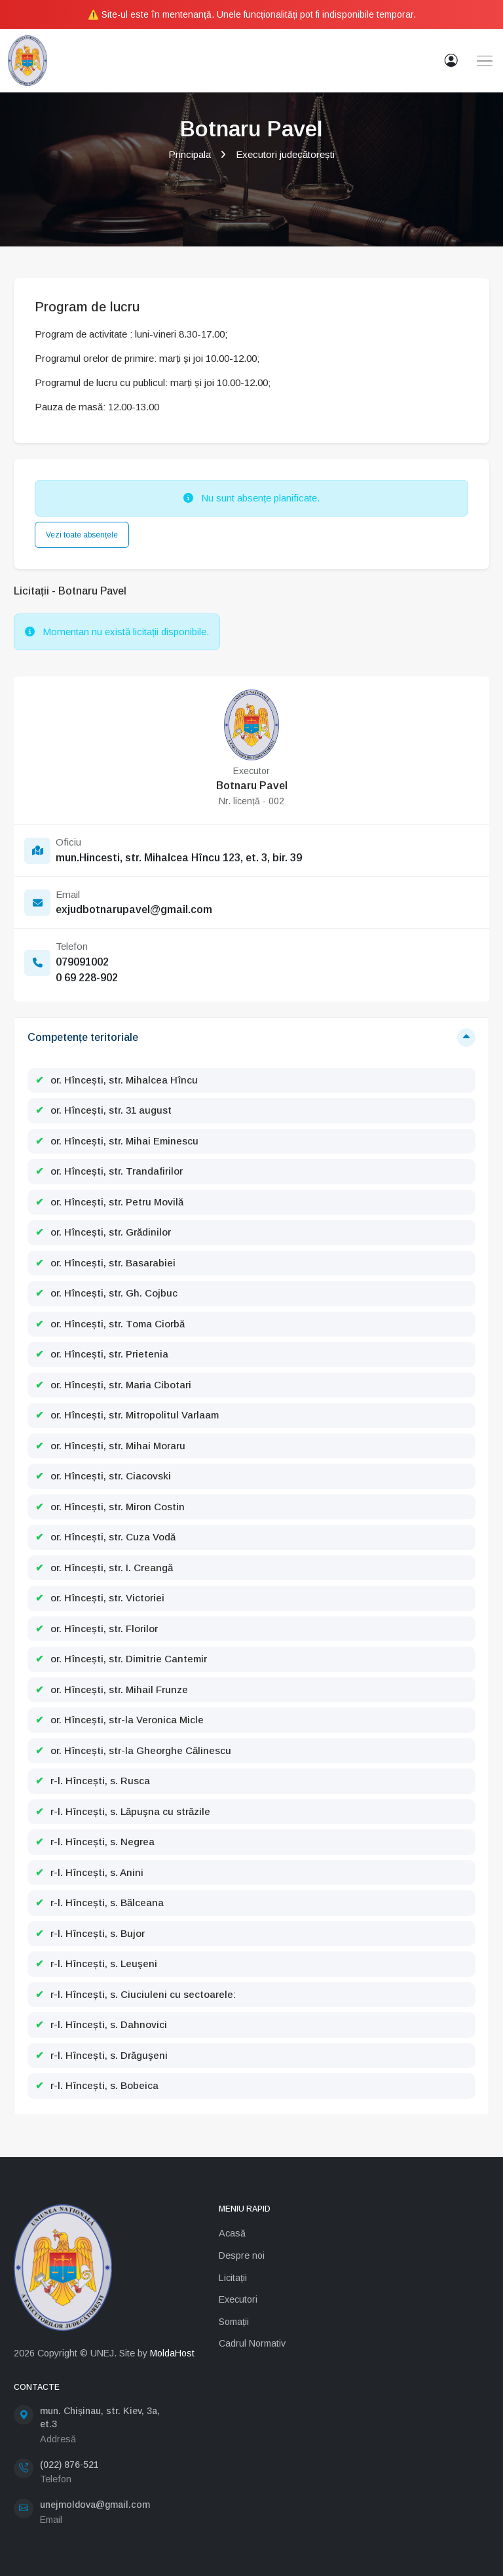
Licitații (233, 2278)
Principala (189, 154)
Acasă (232, 2233)
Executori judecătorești (285, 154)
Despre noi (242, 2255)
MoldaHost (172, 2353)
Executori (238, 2299)
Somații (234, 2321)
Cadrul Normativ (252, 2343)
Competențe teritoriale (83, 1037)
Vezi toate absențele (82, 534)
